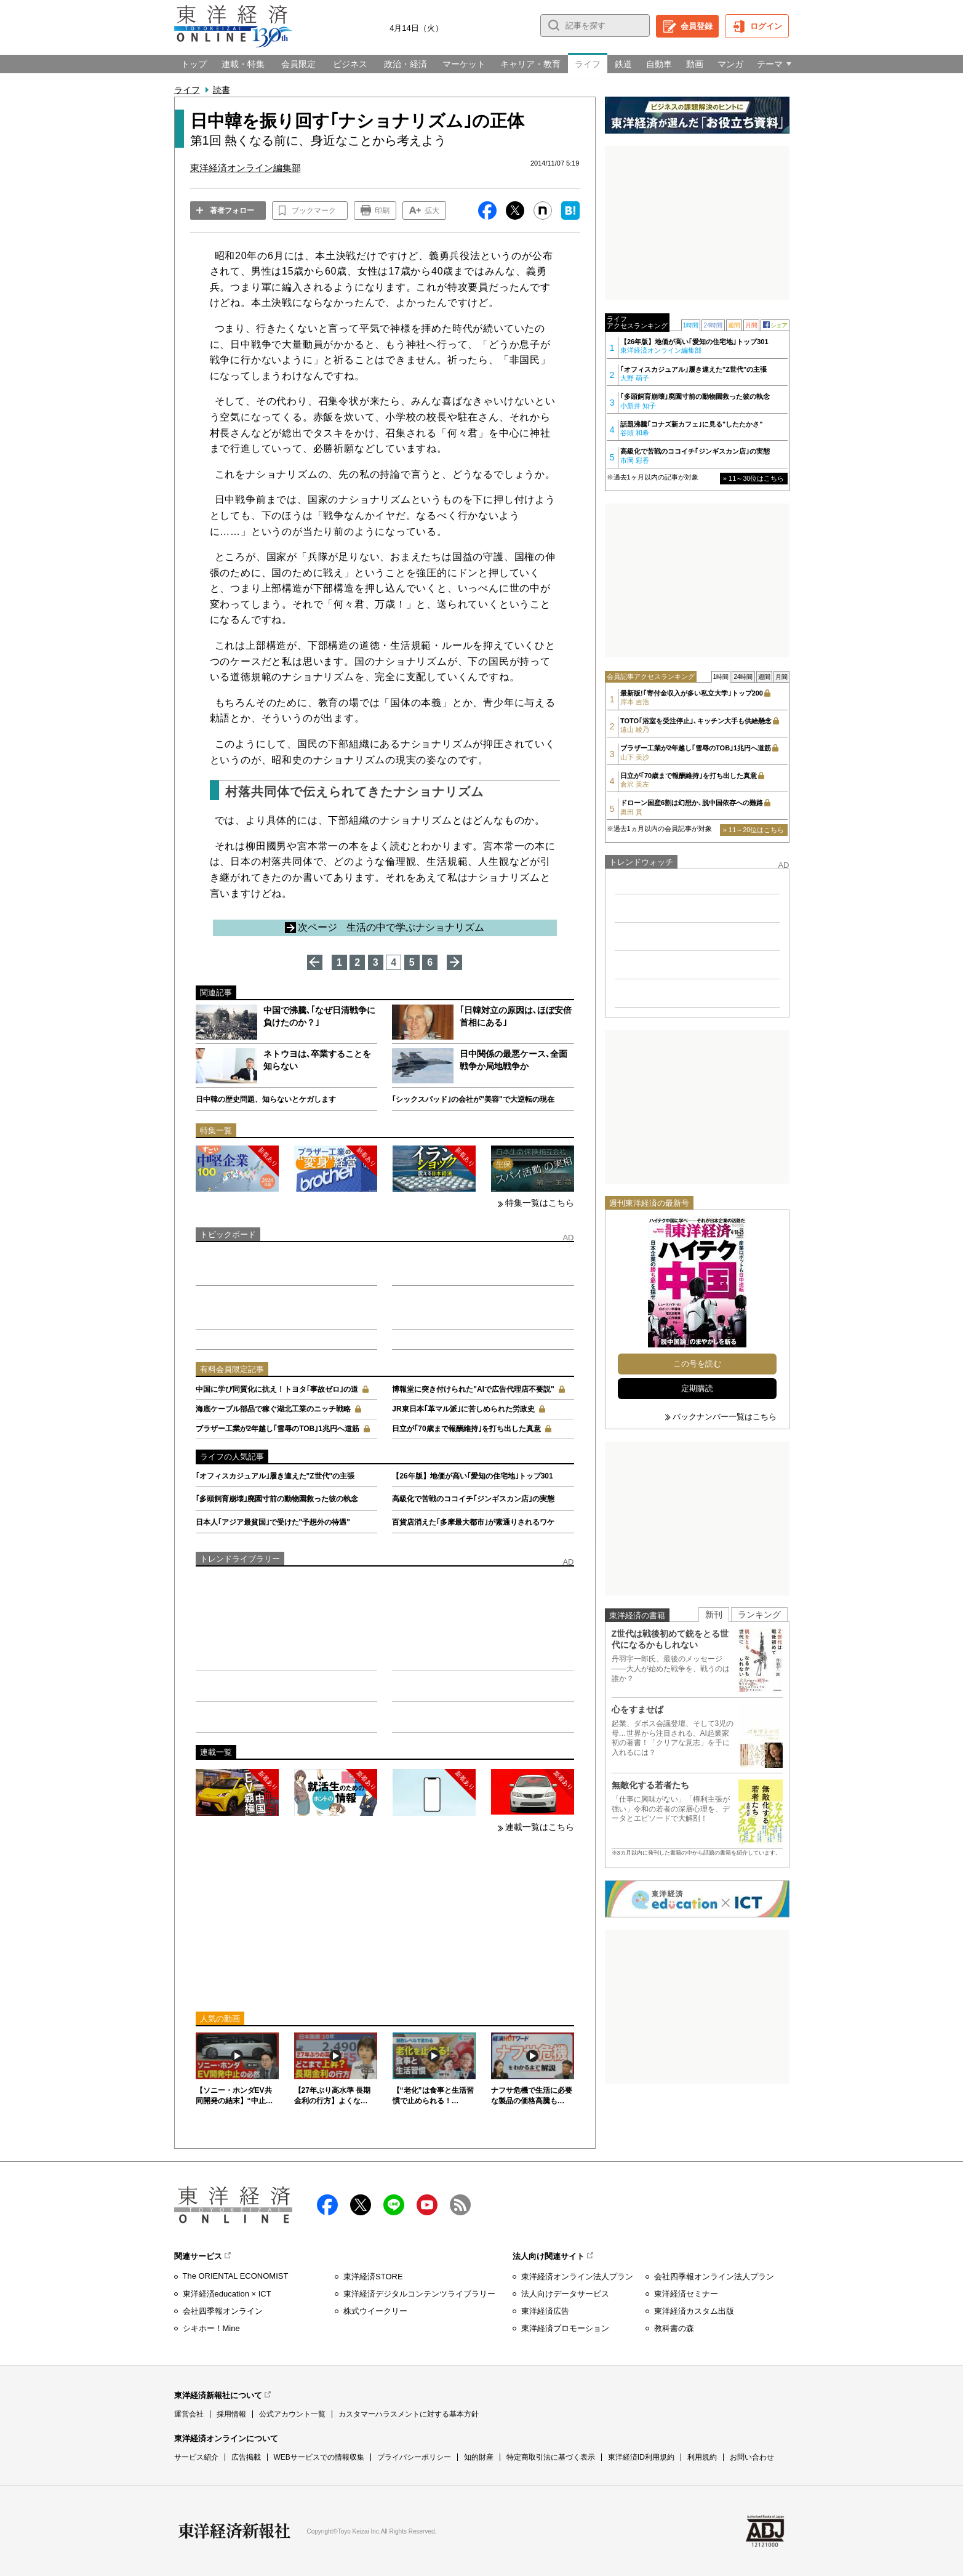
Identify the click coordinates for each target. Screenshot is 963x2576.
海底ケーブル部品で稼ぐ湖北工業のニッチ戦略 (273, 1409)
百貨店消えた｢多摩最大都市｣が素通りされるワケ (473, 1522)
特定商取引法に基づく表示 (550, 2457)
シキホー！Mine (211, 2328)
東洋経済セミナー (686, 2293)
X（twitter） (360, 2204)
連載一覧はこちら (539, 1827)
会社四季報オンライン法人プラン (714, 2276)
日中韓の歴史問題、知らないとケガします (266, 1099)
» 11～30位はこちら (754, 478)
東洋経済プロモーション (565, 2328)
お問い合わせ (752, 2457)
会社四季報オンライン (223, 2311)
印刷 (382, 210)
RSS (460, 2204)
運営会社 (189, 2414)
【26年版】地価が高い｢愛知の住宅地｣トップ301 (472, 1476)
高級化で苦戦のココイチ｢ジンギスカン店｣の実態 (473, 1499)
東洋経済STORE (373, 2276)
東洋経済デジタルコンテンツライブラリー (419, 2293)
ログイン (766, 26)
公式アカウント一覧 (292, 2414)
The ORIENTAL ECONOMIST (236, 2276)
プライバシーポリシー (414, 2457)
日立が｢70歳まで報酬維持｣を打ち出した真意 (466, 1428)
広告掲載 (246, 2457)
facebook (327, 2204)
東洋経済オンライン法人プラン (577, 2276)
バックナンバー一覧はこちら (725, 1416)
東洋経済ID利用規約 (641, 2457)
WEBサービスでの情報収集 (319, 2457)
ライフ (187, 90)
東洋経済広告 (545, 2311)
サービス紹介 (196, 2457)
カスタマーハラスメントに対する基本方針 (408, 2414)
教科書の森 (674, 2328)
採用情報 (231, 2414)
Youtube (427, 2204)
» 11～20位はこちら (754, 829)
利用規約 (702, 2457)
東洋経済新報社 (234, 2531)
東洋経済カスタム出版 (694, 2311)
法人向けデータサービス (565, 2293)
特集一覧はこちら (539, 1203)
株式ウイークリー (375, 2311)
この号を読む (697, 1363)
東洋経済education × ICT (227, 2293)
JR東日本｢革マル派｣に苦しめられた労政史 (463, 1409)
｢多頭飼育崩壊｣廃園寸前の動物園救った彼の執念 (277, 1499)
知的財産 (478, 2457)
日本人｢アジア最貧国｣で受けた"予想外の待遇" (273, 1522)
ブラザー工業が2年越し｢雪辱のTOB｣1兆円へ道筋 (277, 1428)
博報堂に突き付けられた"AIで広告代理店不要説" (473, 1389)
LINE (393, 2204)
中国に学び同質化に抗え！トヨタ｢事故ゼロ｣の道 (277, 1389)
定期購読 (697, 1388)
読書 (221, 90)
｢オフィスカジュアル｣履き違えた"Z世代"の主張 (275, 1476)
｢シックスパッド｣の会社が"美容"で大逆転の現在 (473, 1099)
